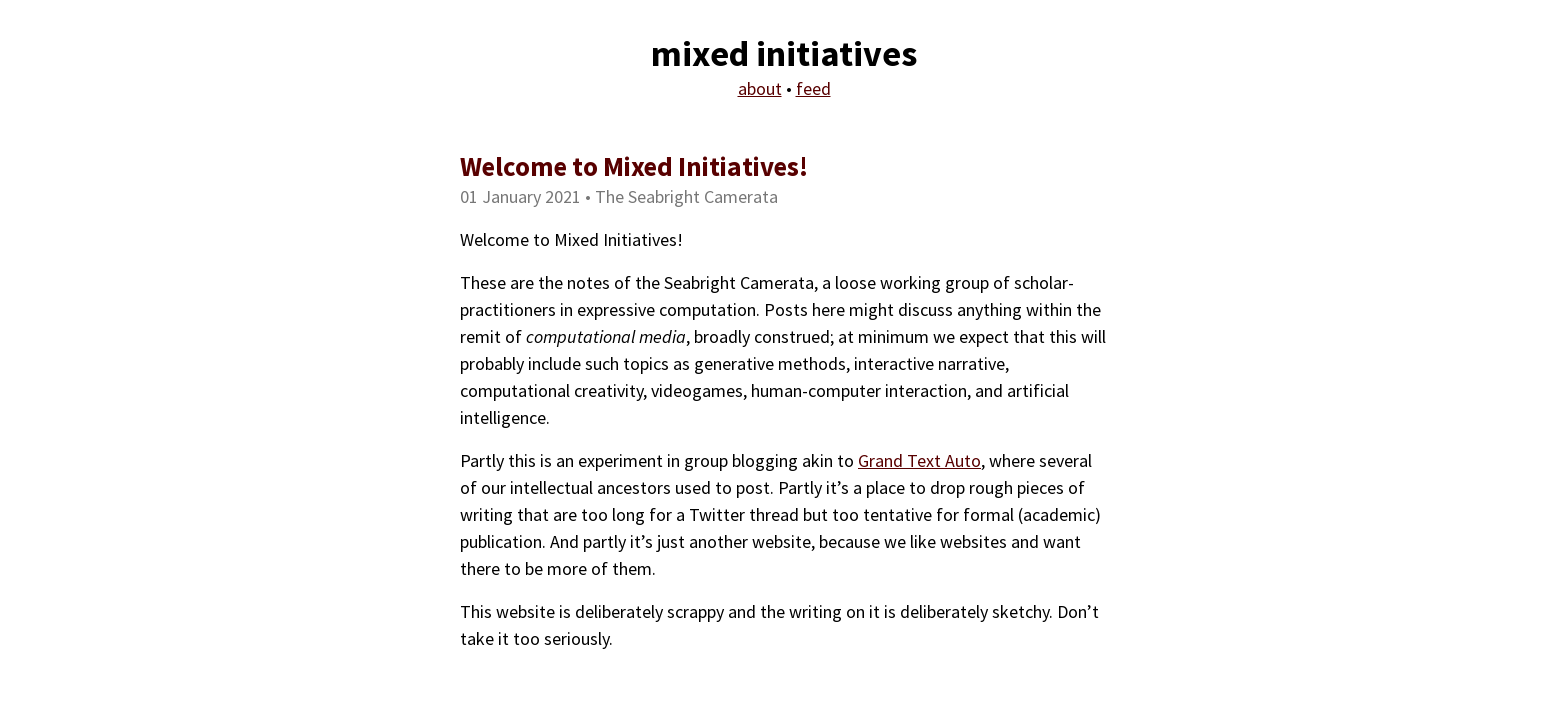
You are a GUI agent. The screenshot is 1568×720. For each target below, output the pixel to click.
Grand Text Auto (919, 460)
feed (813, 88)
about (760, 88)
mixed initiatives (784, 53)
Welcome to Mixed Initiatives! (634, 166)
